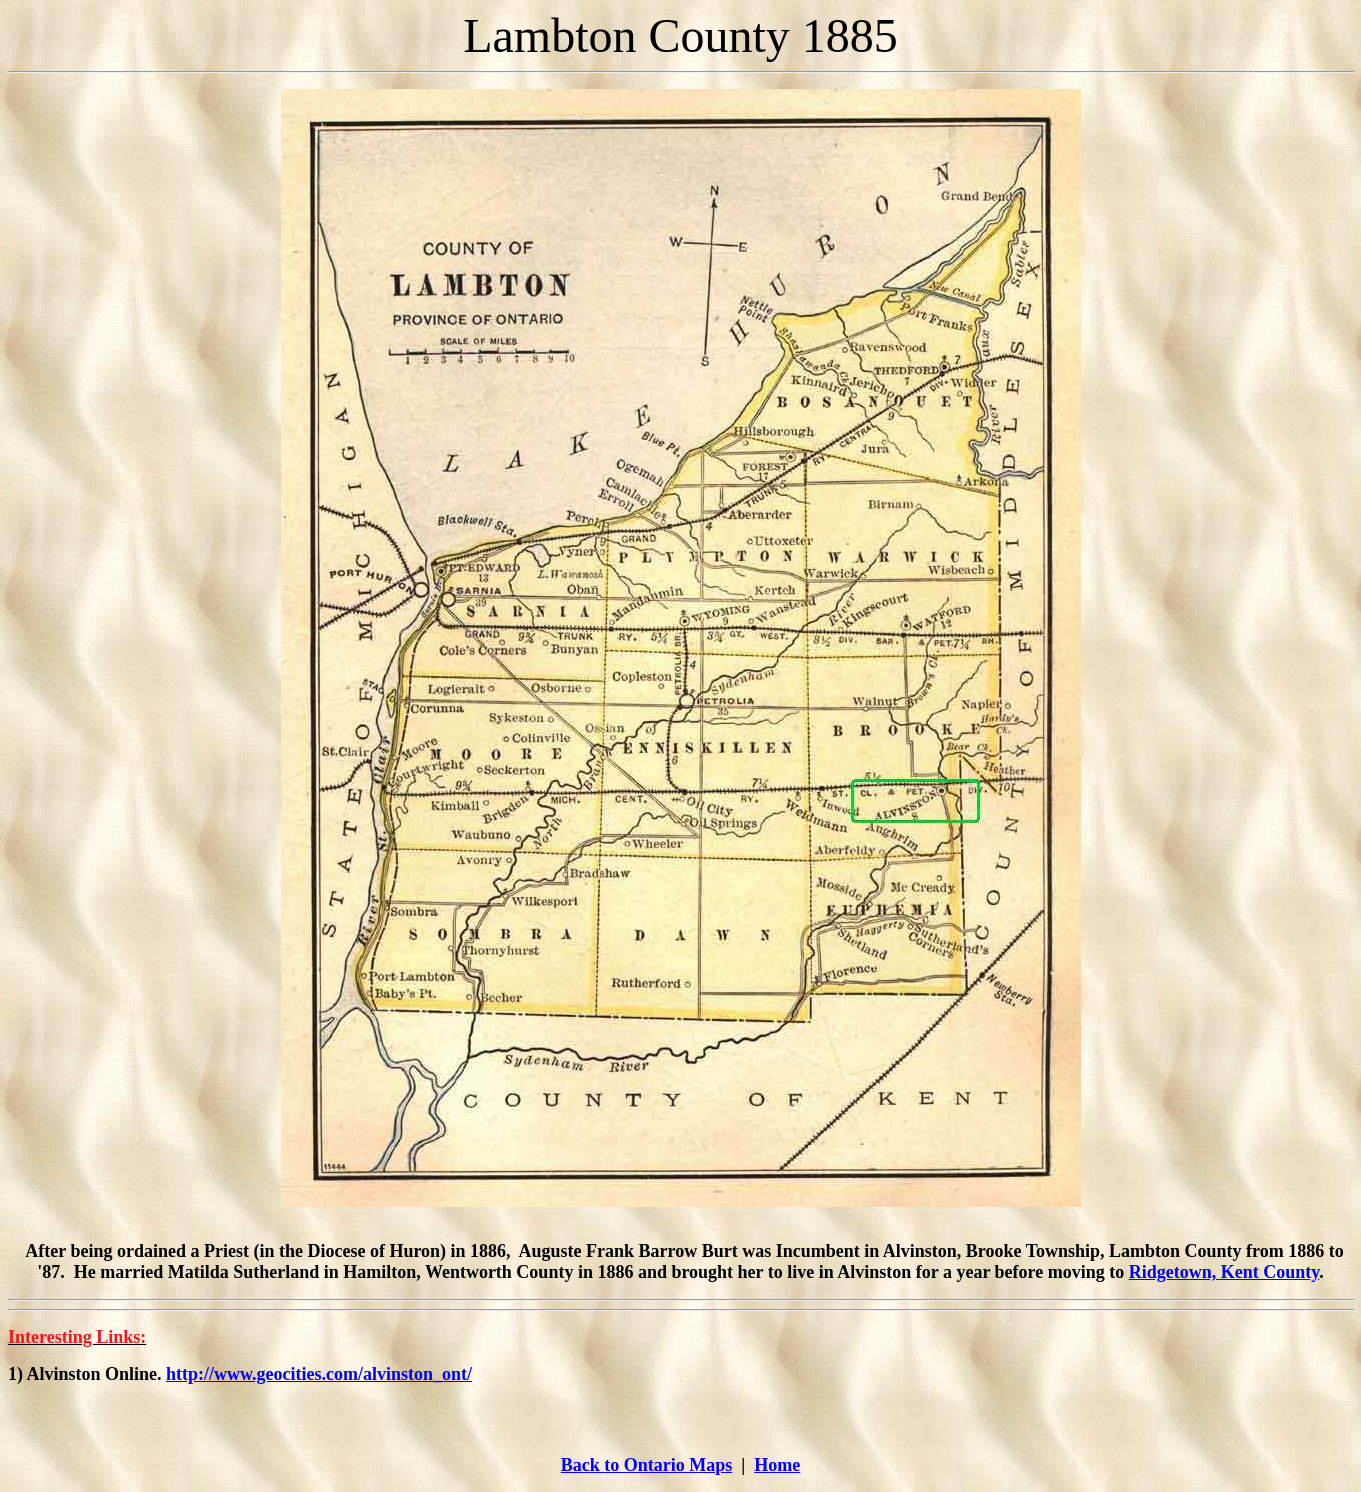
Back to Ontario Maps (647, 1465)
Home (777, 1465)
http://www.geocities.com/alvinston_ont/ (319, 1374)
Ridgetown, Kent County (1224, 1272)
